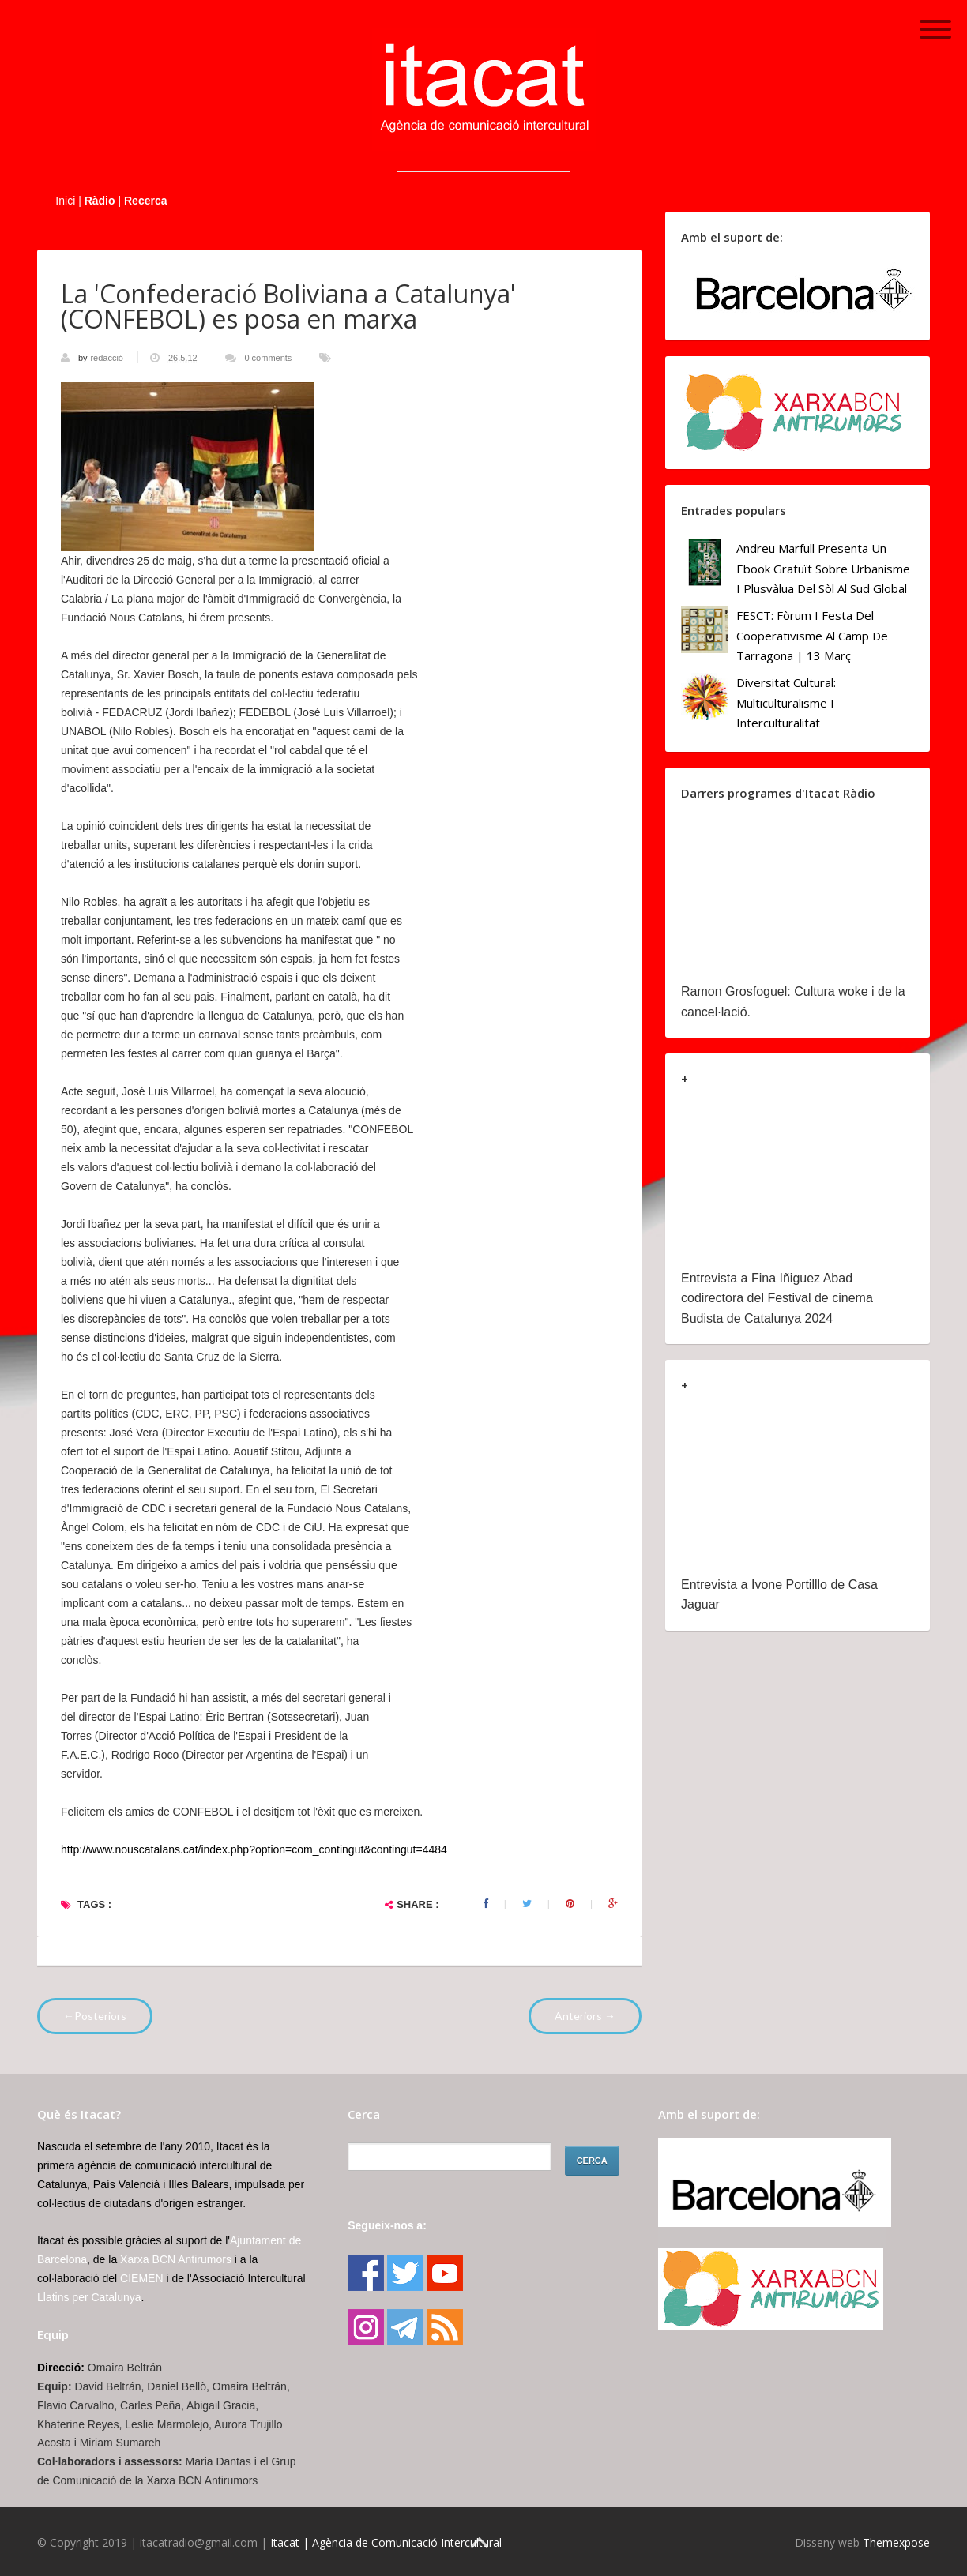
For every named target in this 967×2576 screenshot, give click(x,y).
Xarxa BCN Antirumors (175, 2259)
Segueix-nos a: (387, 2225)
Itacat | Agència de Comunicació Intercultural (386, 2542)
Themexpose (896, 2542)
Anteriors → (585, 2015)
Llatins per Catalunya (89, 2297)
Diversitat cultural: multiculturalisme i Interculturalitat (786, 702)
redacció (108, 357)
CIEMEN (141, 2278)
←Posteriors (94, 2015)
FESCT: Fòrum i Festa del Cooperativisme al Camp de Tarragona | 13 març (812, 635)
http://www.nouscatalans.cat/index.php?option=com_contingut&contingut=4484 (254, 1849)
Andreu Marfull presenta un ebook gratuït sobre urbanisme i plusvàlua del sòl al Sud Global (823, 568)
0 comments (268, 357)
